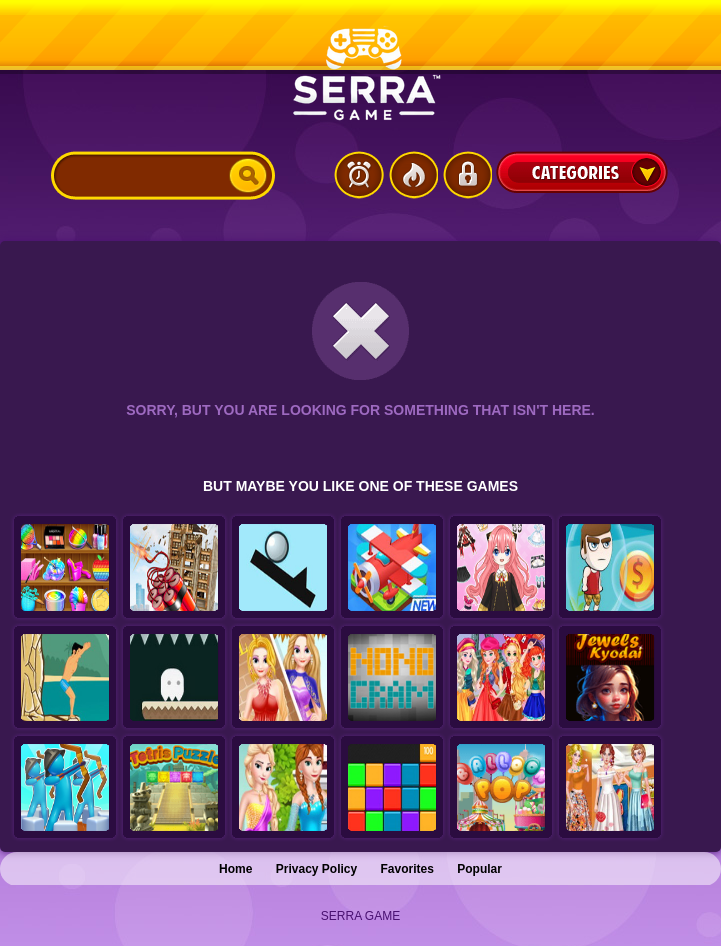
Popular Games (413, 175)
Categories (582, 172)
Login (467, 175)
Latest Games (359, 175)
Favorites (407, 869)
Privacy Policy (316, 869)
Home (235, 869)
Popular (479, 869)
